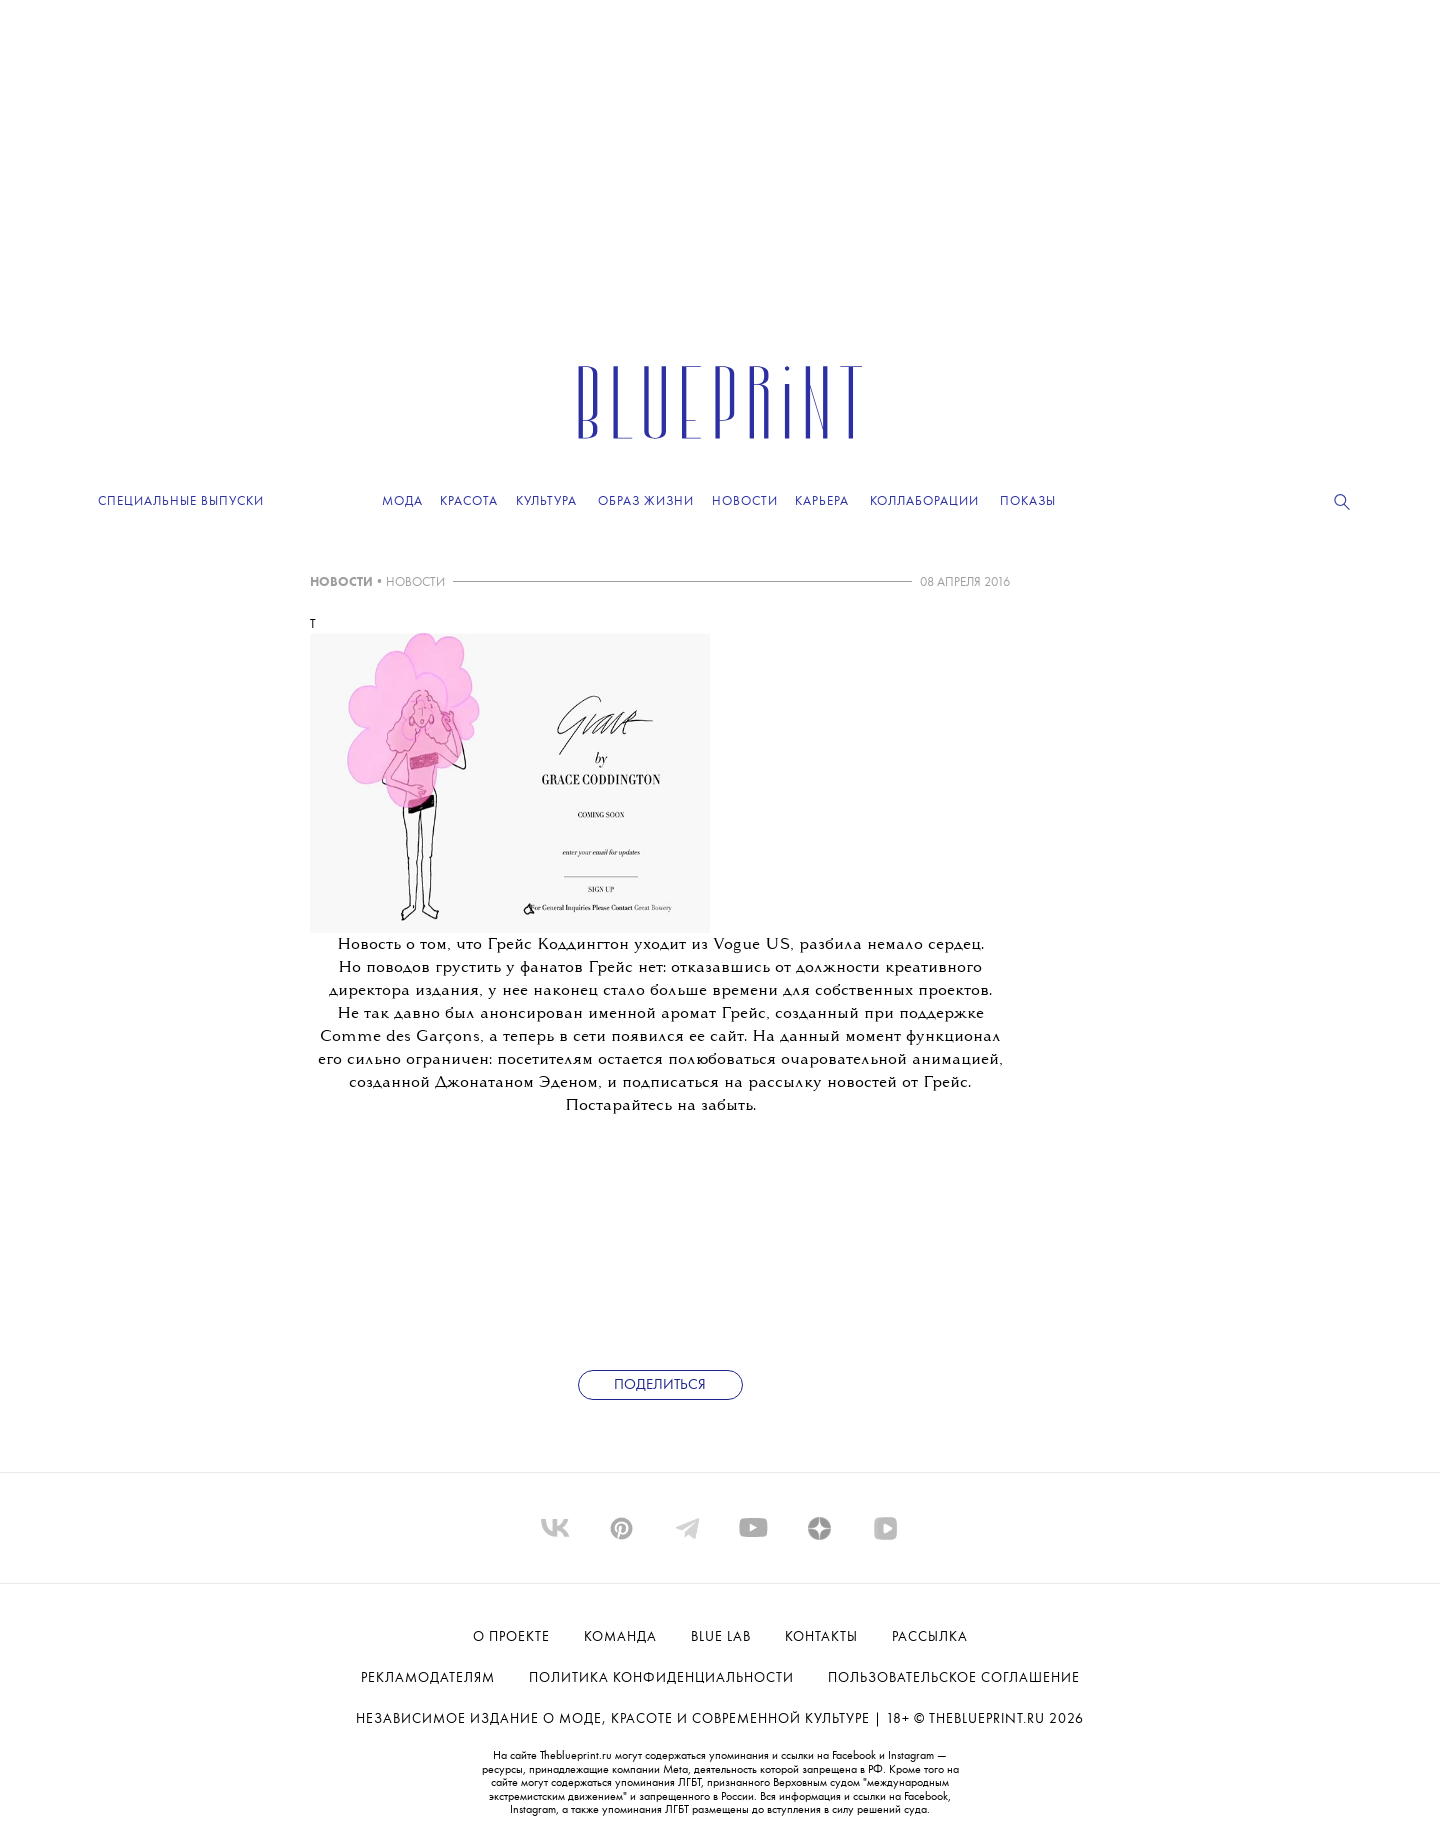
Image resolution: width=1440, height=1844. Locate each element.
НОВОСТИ (341, 582)
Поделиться (660, 1385)
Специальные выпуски (181, 501)
